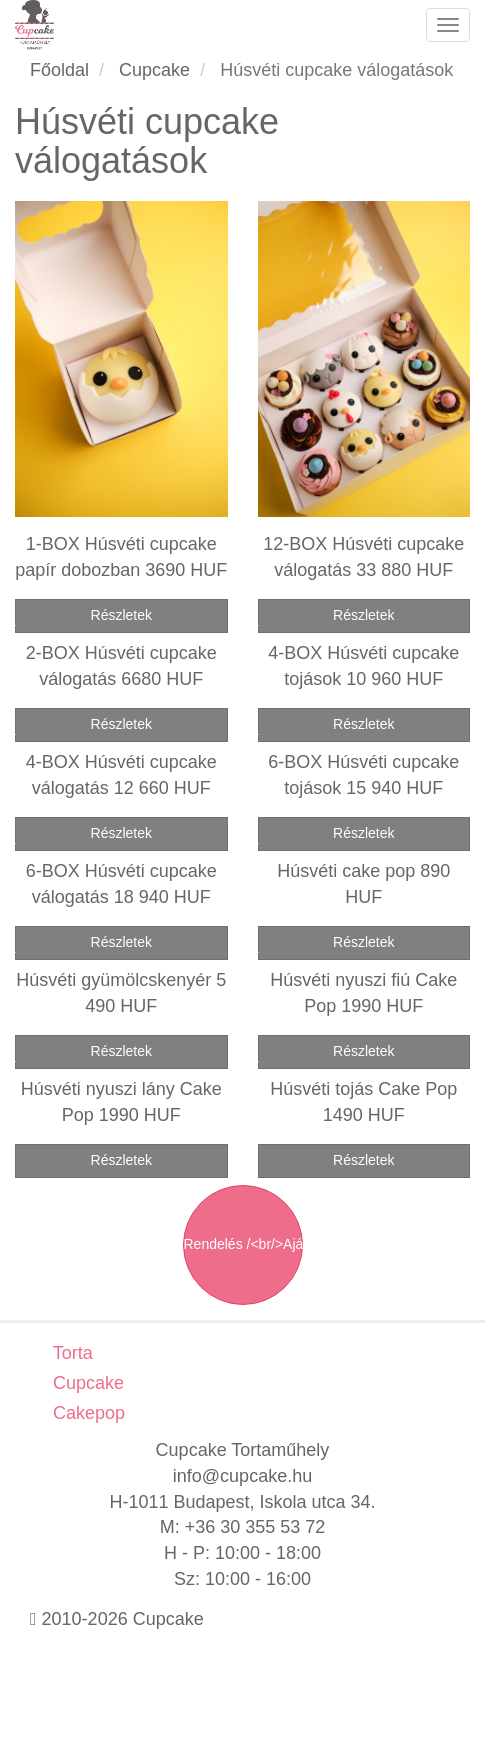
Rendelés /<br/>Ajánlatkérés (243, 1244)
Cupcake (86, 1383)
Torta (70, 1353)
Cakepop (86, 1413)
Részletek (121, 615)
